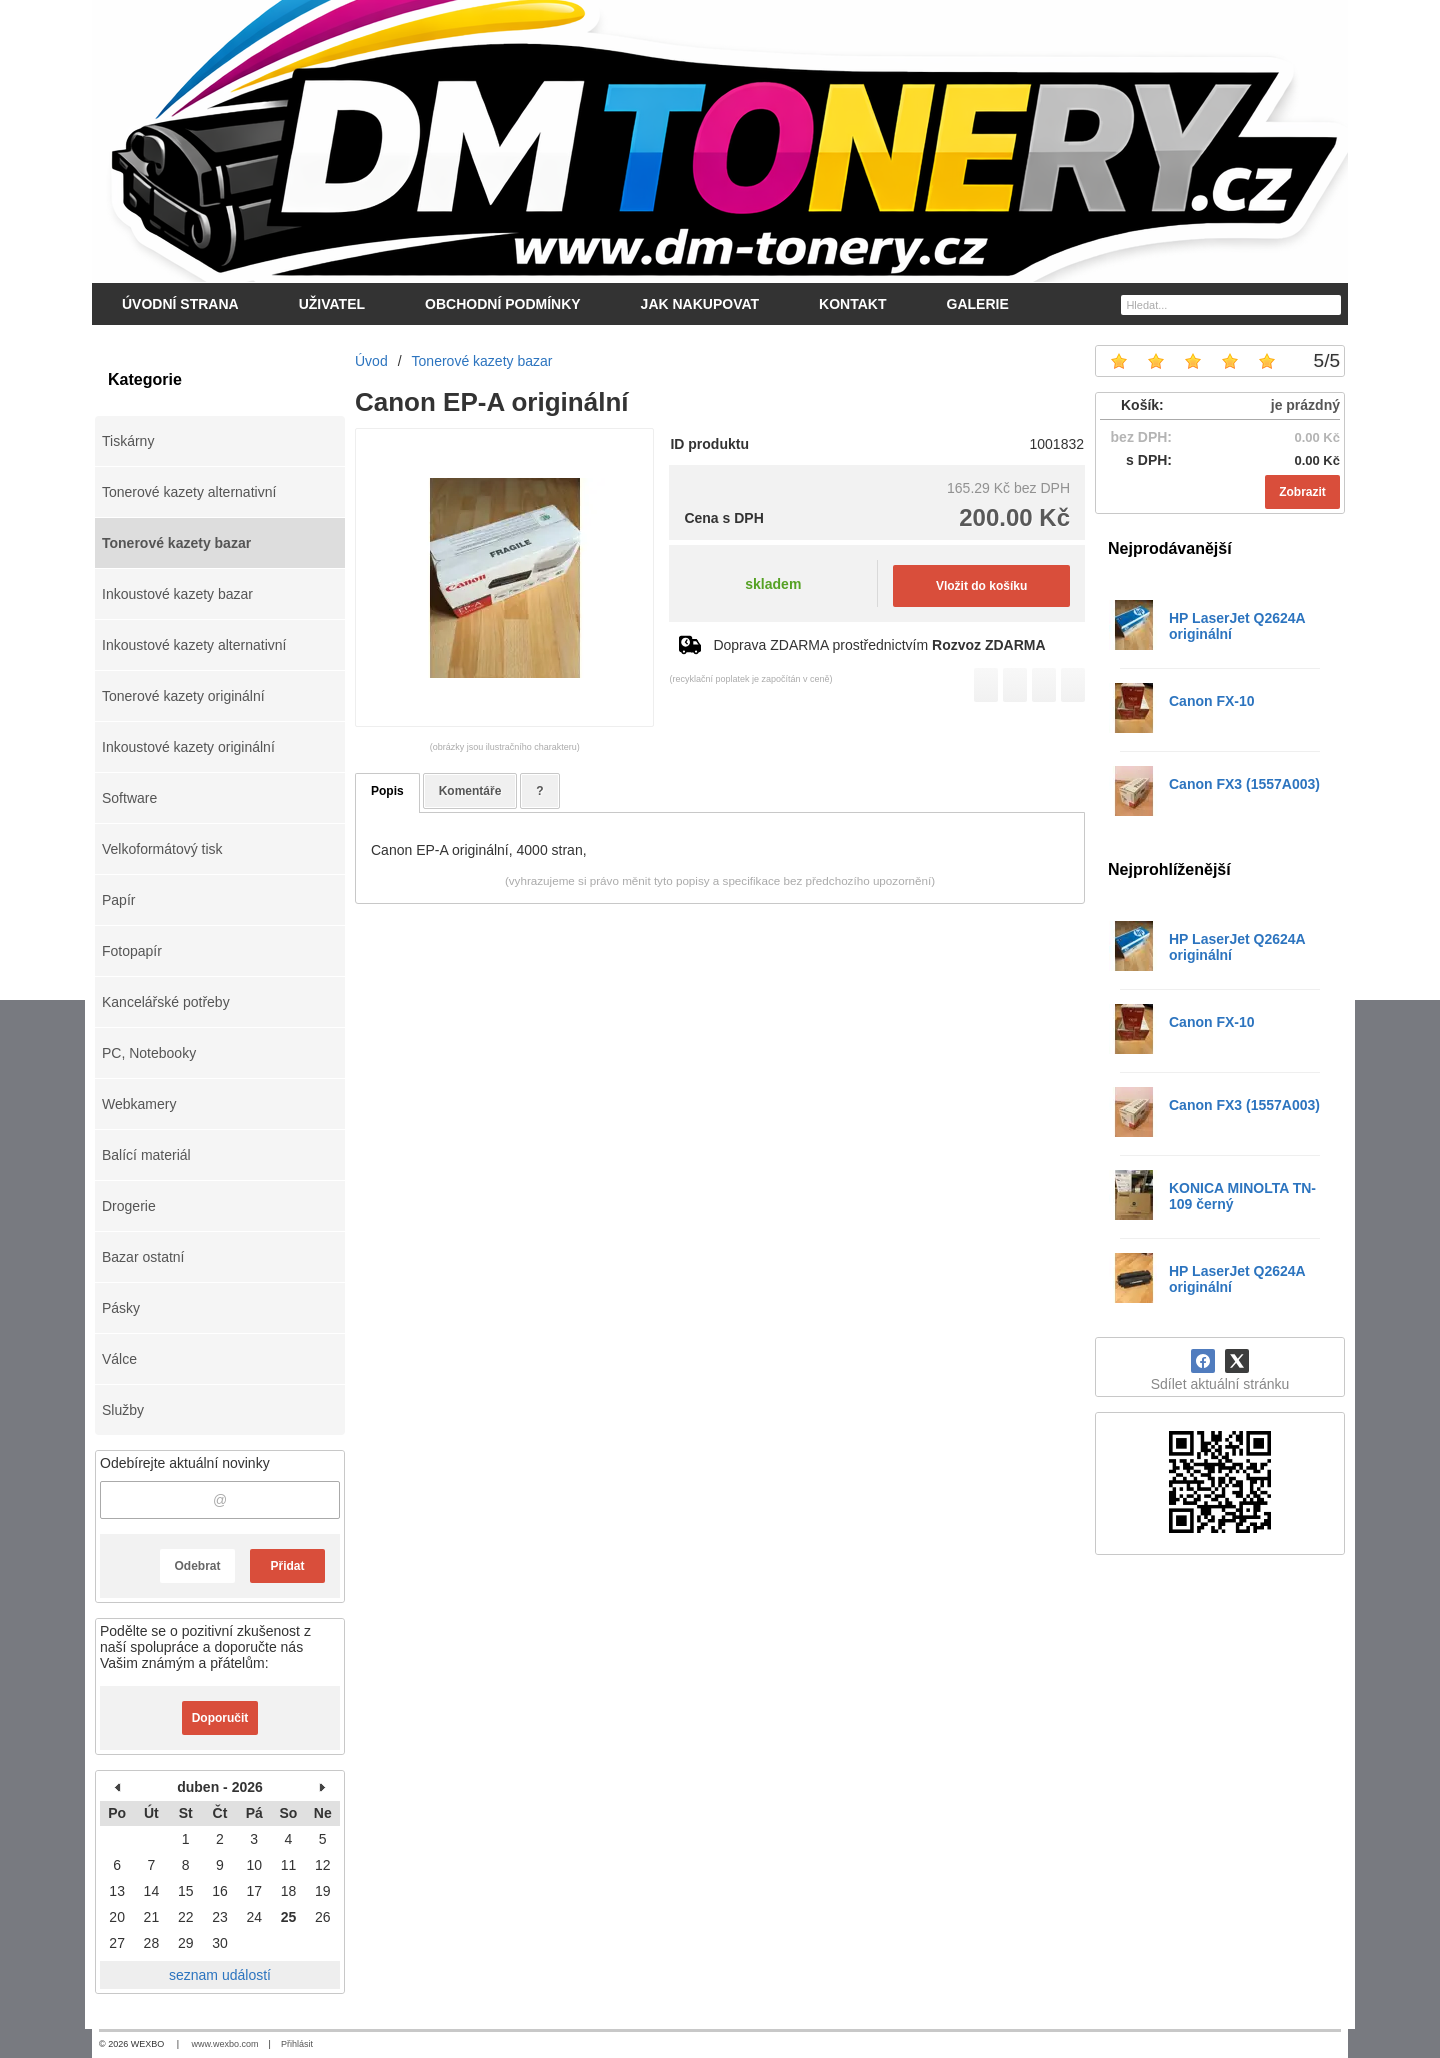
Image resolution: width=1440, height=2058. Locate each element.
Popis (387, 791)
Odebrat (197, 1566)
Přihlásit (297, 2044)
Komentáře (470, 791)
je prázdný (1305, 405)
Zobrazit (1302, 492)
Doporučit (220, 1718)
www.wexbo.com (225, 2044)
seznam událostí (220, 1975)
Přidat (287, 1566)
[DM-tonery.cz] (720, 141)
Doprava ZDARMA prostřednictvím (879, 645)
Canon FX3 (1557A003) (1244, 784)
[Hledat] (1328, 304)
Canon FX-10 (1212, 701)
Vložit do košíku (981, 586)
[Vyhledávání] (1231, 305)
